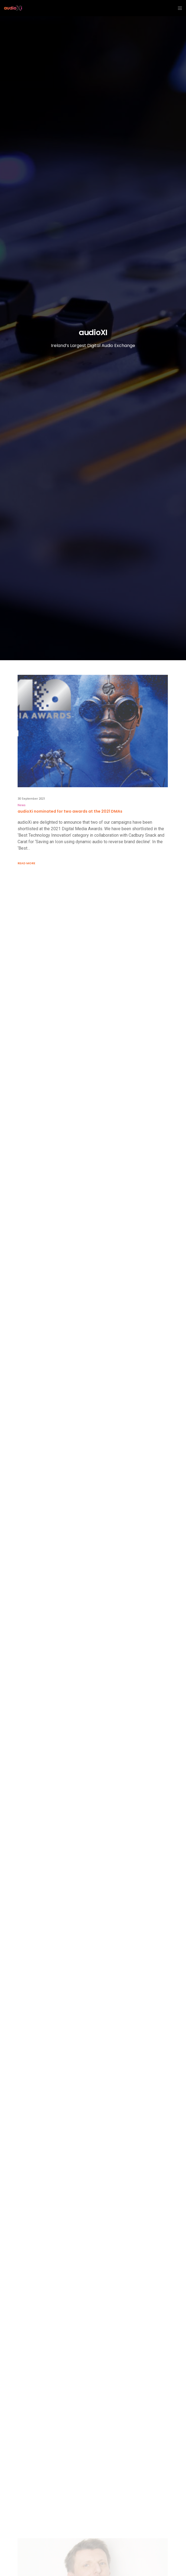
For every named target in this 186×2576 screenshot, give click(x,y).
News (21, 805)
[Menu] (178, 8)
